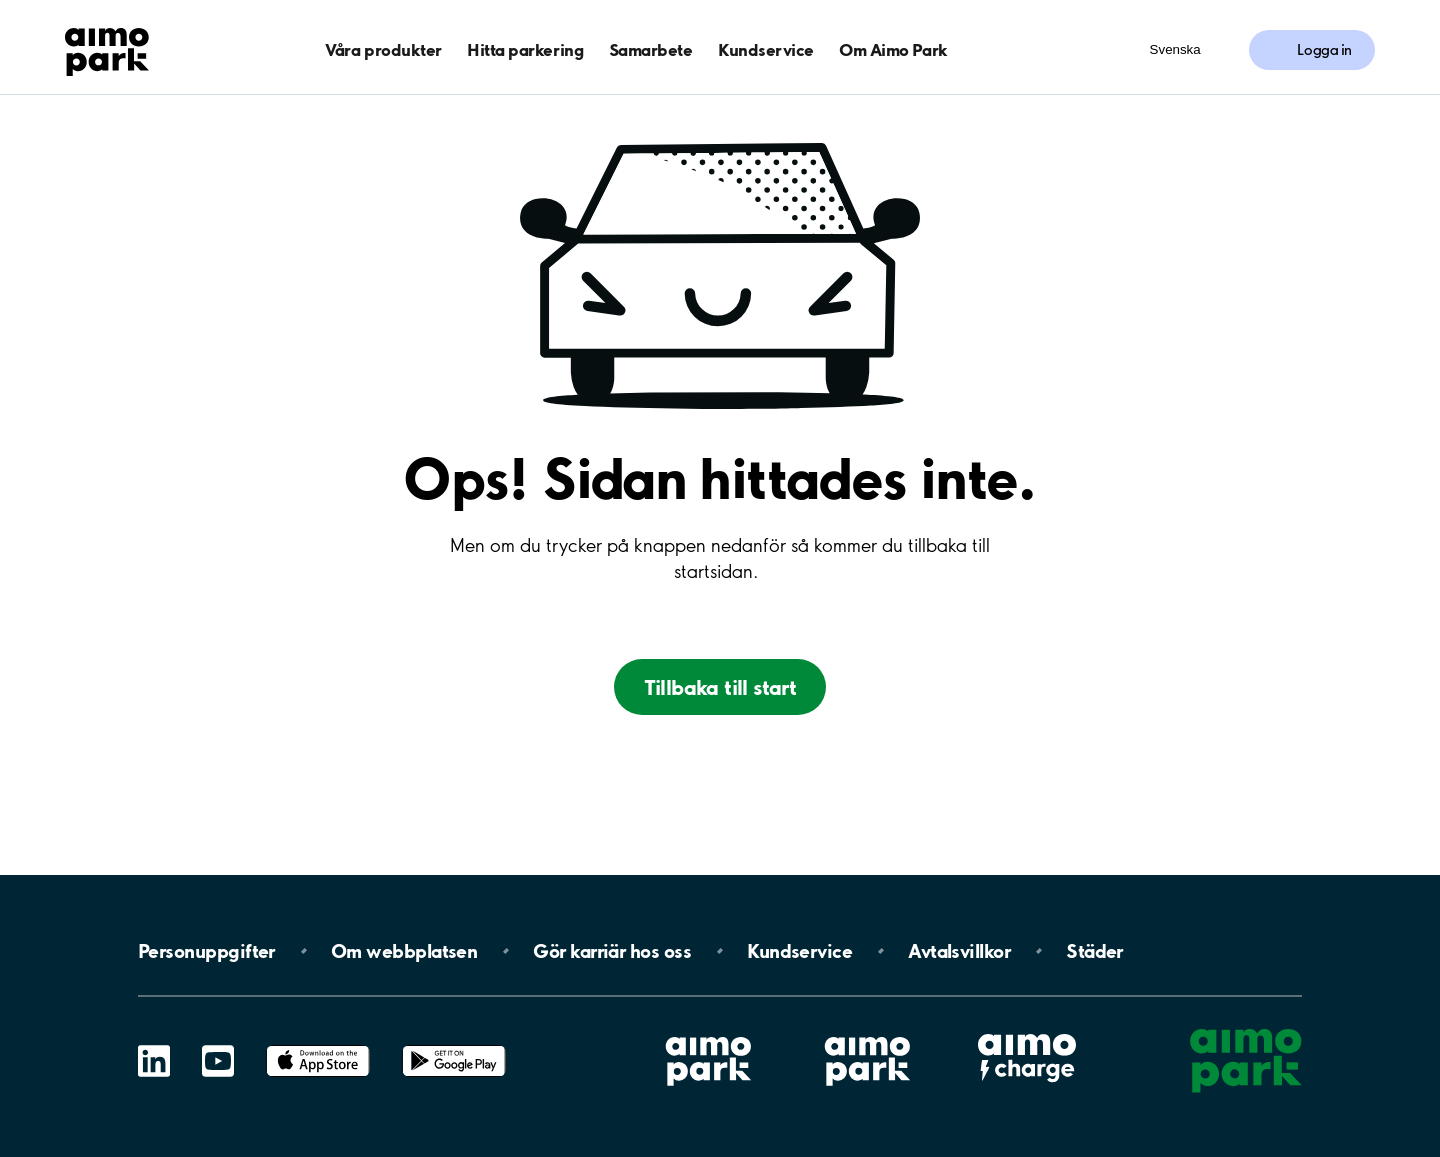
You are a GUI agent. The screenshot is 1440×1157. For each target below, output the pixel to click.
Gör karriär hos (612, 951)
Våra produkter (383, 49)
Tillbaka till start (720, 687)
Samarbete (651, 49)
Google (454, 1045)
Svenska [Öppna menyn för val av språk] (1175, 49)
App (318, 1045)
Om (404, 951)
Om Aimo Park (893, 49)
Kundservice (766, 49)
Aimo (1027, 1031)
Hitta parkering (525, 49)
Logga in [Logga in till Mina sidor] (1324, 50)
